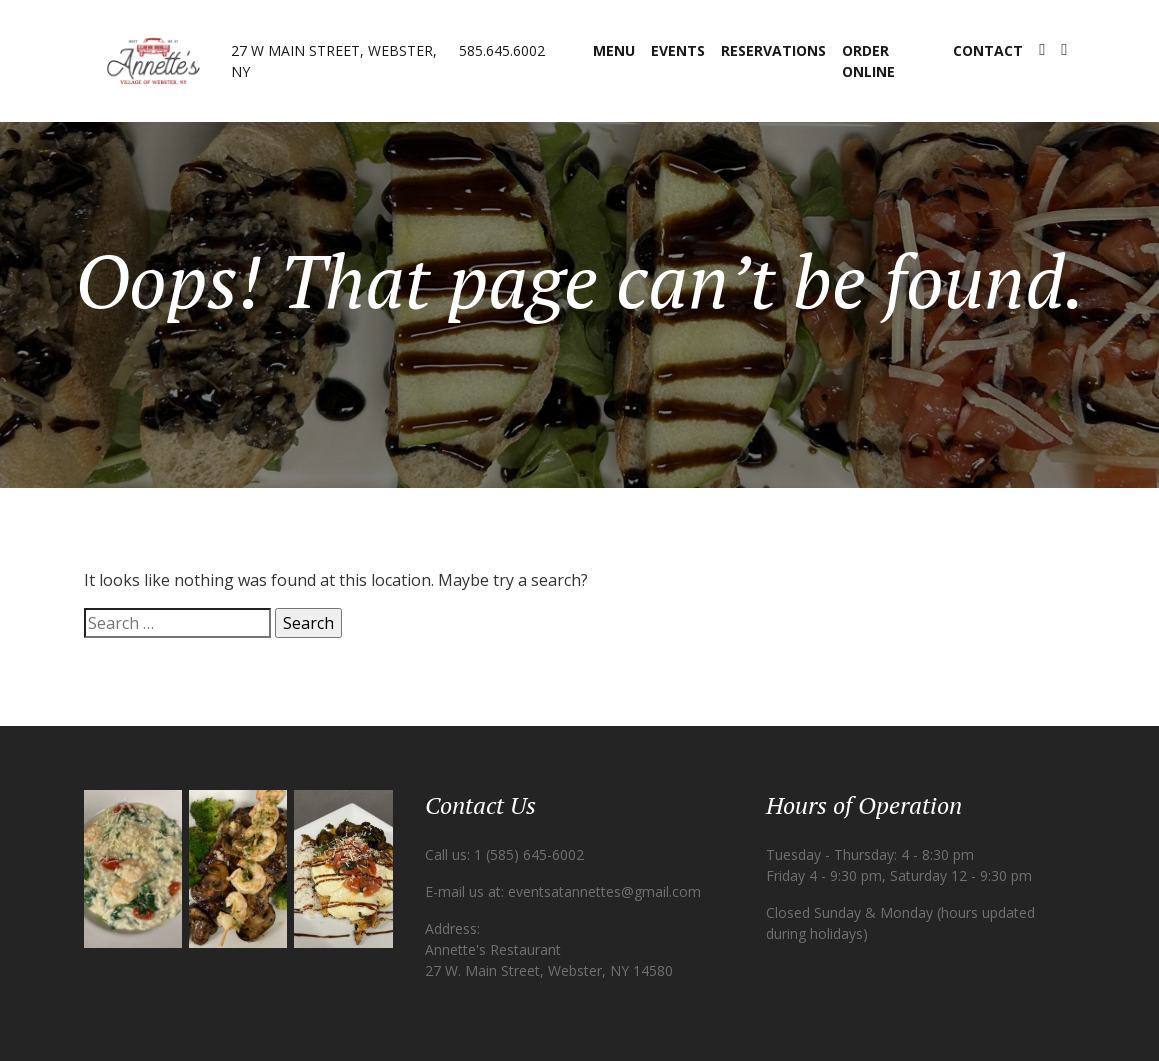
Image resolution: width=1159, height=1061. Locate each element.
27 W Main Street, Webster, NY (334, 61)
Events (678, 50)
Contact (988, 50)
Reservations (773, 50)
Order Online (868, 61)
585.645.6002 (502, 50)
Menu (614, 50)
